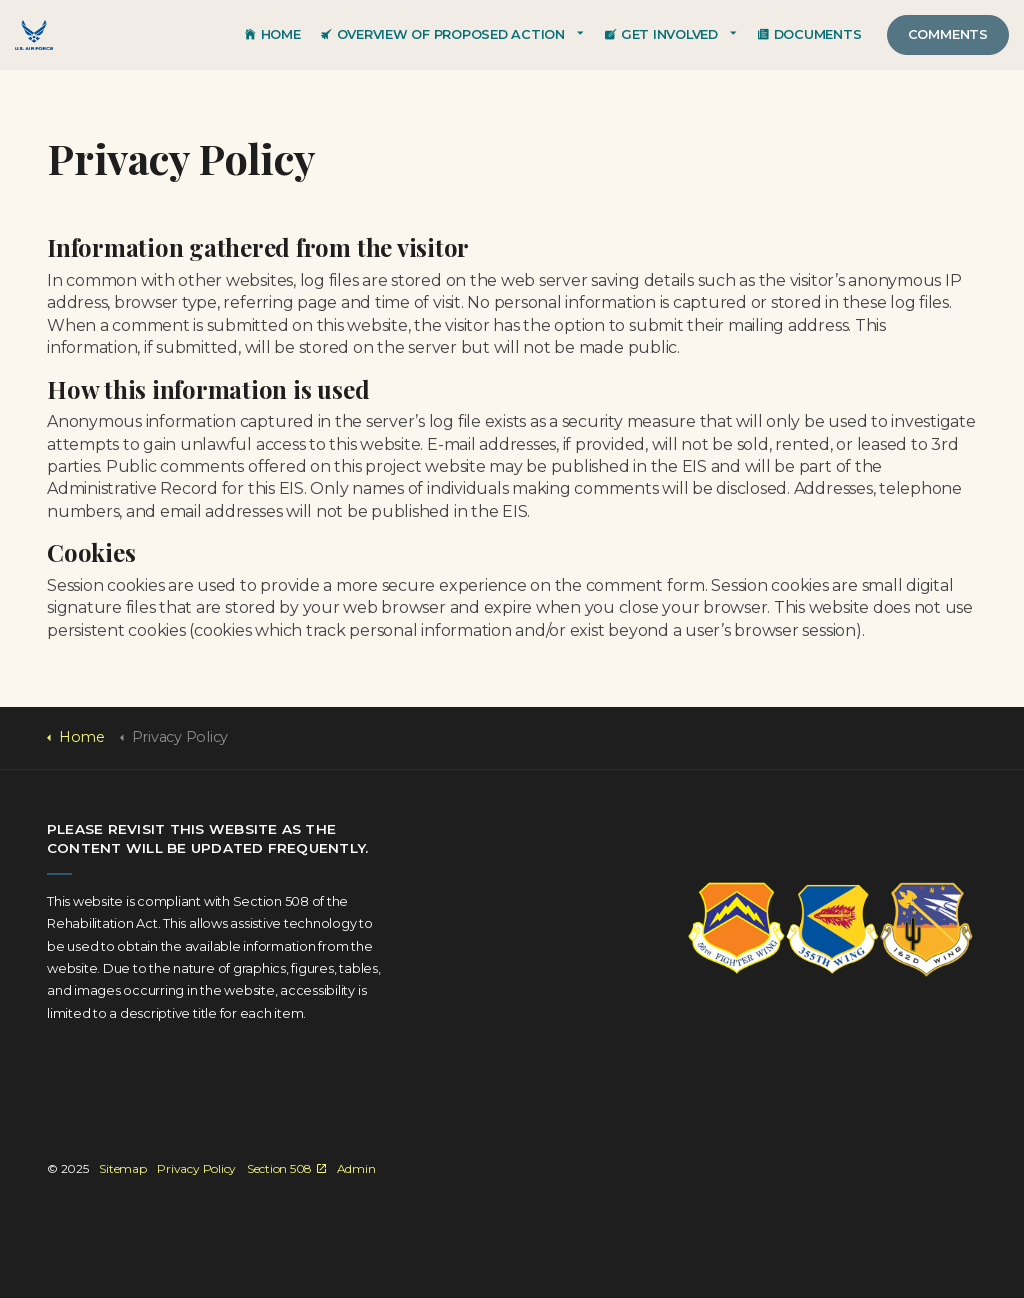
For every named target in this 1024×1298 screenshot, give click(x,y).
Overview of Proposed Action (443, 34)
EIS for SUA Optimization (34, 35)
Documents (810, 34)
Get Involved (661, 34)
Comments (948, 34)
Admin (356, 1168)
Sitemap (122, 1168)
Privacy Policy (196, 1168)
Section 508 (286, 1168)
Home (273, 34)
